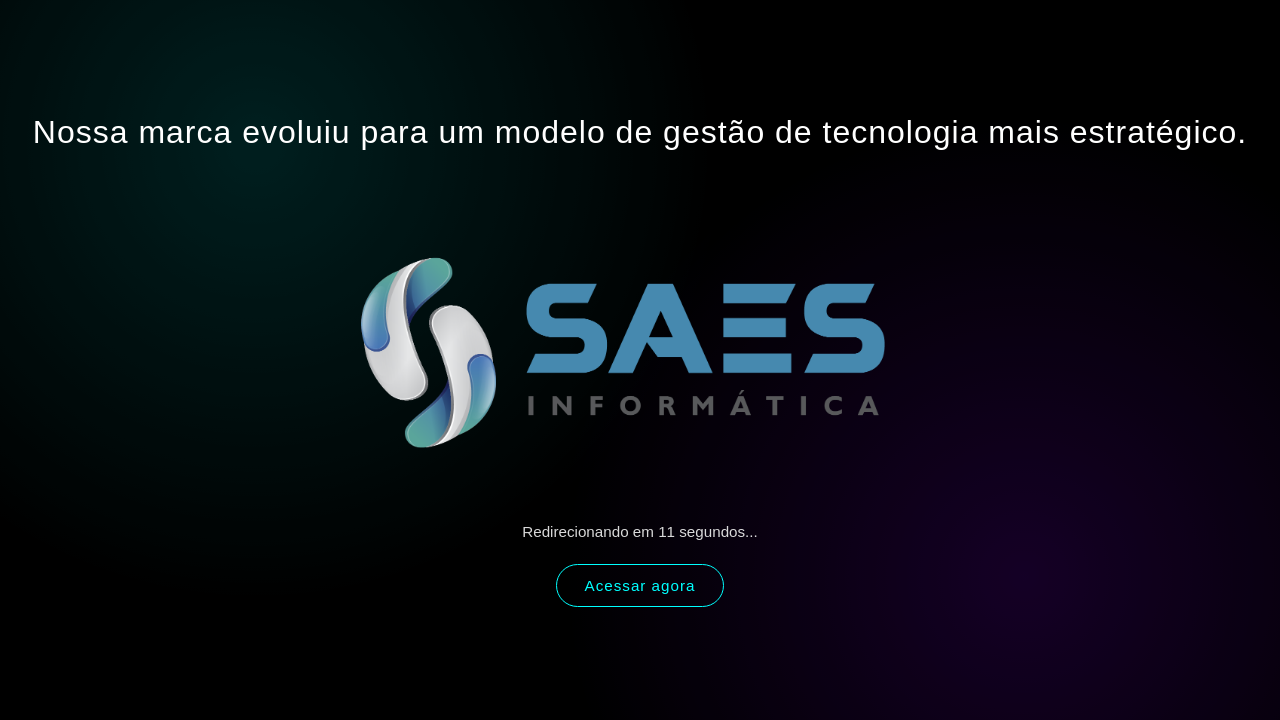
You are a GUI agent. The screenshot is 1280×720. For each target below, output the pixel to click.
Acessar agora (640, 585)
